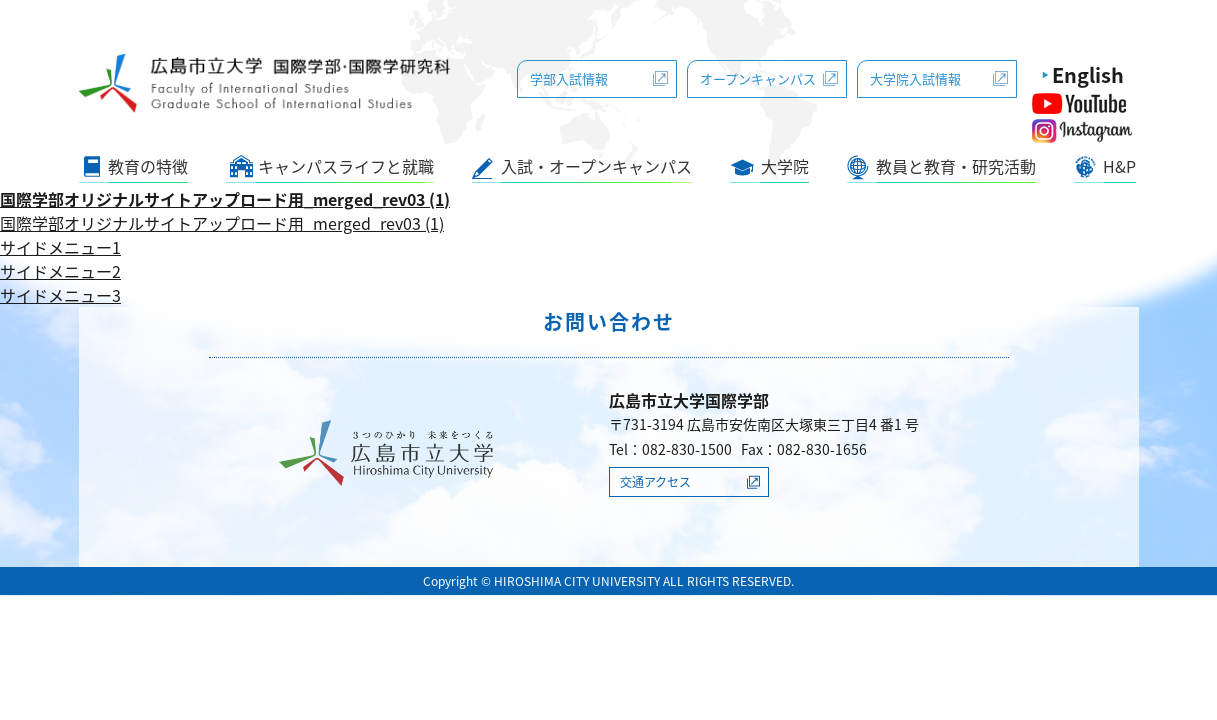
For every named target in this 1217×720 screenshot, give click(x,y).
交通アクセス (655, 482)
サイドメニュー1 (60, 247)
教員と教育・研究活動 (956, 166)
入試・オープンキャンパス (596, 166)
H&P (1119, 166)
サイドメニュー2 (60, 271)
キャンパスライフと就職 (346, 166)
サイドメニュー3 (60, 295)
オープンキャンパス (758, 78)
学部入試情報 (569, 78)
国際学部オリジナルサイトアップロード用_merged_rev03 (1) (225, 199)
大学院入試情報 (915, 78)
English (1088, 74)
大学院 (785, 166)
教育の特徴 (148, 166)
